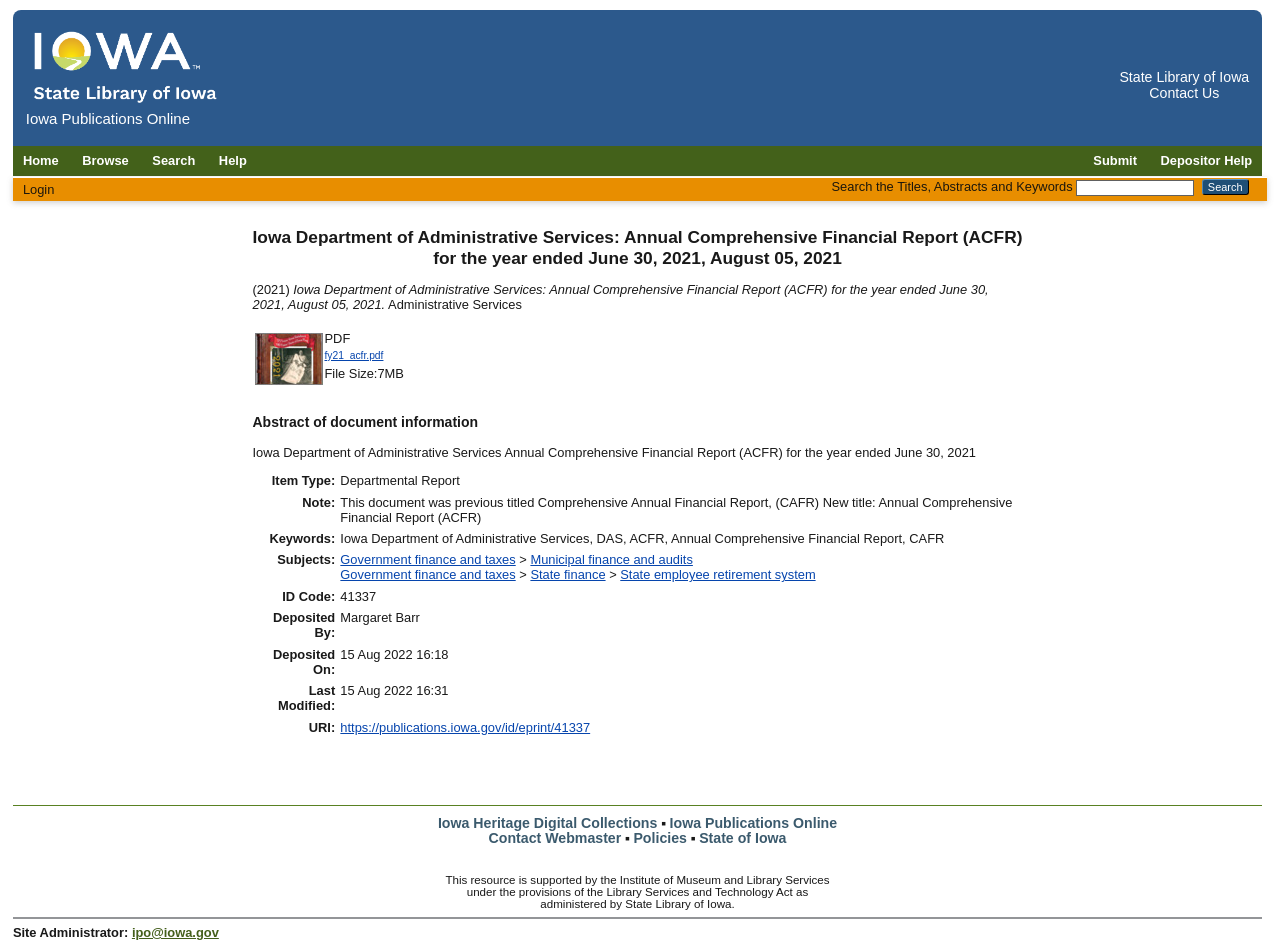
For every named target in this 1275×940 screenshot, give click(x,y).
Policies (660, 838)
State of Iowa (742, 838)
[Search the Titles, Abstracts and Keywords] (1135, 188)
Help (233, 160)
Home (41, 160)
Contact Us (1184, 93)
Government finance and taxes (427, 559)
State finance (567, 574)
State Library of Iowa (1184, 77)
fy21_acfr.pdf (354, 355)
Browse (105, 160)
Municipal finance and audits (611, 559)
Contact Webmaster (555, 838)
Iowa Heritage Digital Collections (547, 823)
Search (173, 160)
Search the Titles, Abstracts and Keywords (952, 186)
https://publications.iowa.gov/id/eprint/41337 (465, 727)
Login (39, 189)
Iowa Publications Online (754, 823)
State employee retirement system (717, 574)
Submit (1115, 160)
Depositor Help (1207, 160)
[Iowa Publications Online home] (126, 66)
